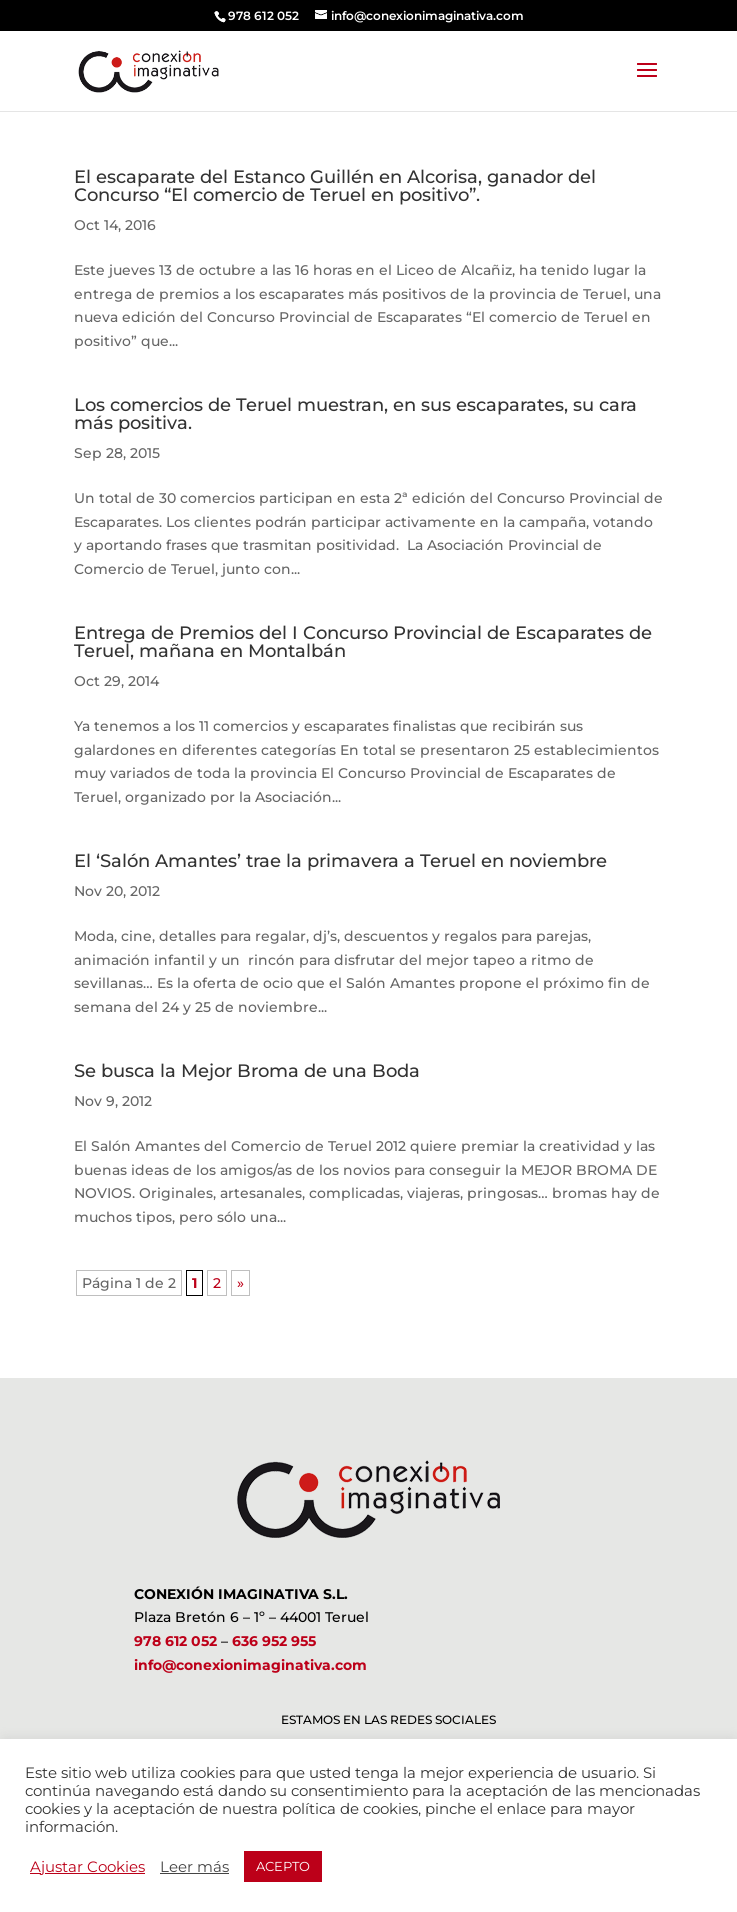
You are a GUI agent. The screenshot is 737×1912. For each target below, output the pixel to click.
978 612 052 (175, 1641)
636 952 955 (274, 1641)
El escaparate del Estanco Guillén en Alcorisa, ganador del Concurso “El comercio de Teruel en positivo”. (335, 186)
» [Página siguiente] (240, 1283)
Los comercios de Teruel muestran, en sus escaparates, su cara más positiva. (355, 414)
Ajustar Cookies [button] (87, 1867)
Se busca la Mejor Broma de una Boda (247, 1071)
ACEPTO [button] (283, 1866)
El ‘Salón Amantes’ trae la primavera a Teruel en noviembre (340, 861)
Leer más (194, 1867)
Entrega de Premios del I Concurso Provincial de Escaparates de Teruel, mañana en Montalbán (363, 642)
